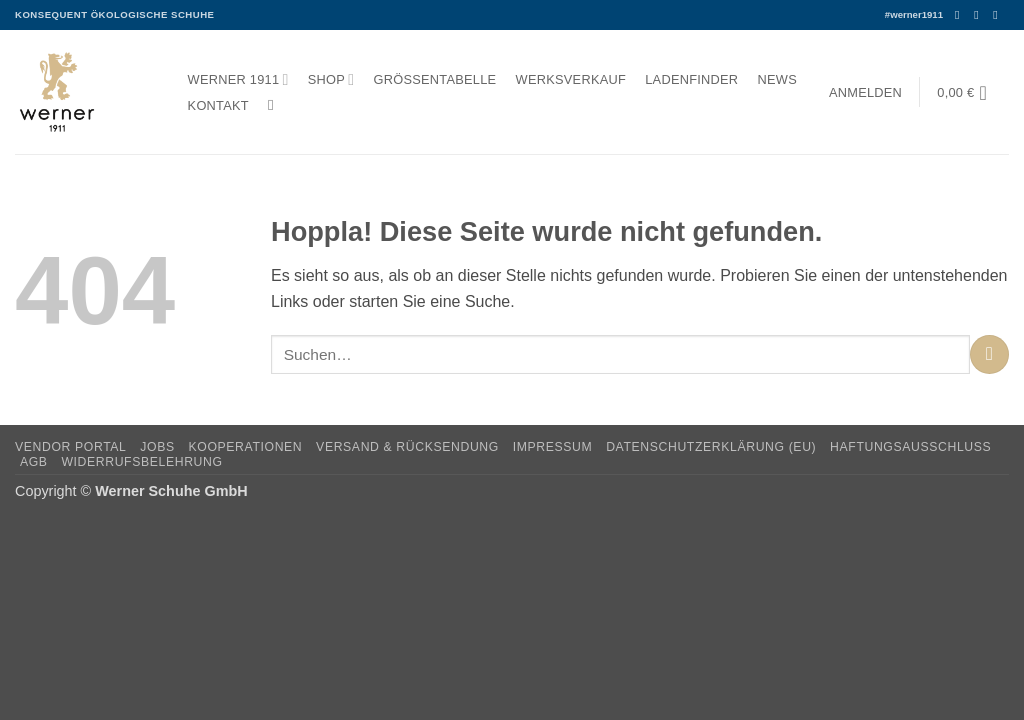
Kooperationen (246, 447)
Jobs (157, 447)
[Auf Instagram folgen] (980, 15)
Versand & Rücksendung (407, 447)
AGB (34, 462)
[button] (865, 92)
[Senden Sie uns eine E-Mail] (999, 15)
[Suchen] (275, 105)
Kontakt (218, 105)
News (777, 79)
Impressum (553, 447)
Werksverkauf (571, 79)
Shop (331, 79)
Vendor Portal (71, 447)
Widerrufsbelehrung (141, 462)
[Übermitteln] (989, 354)
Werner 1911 (238, 79)
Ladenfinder (691, 79)
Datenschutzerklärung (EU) (711, 447)
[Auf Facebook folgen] (961, 15)
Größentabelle (435, 79)
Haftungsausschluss (910, 447)
